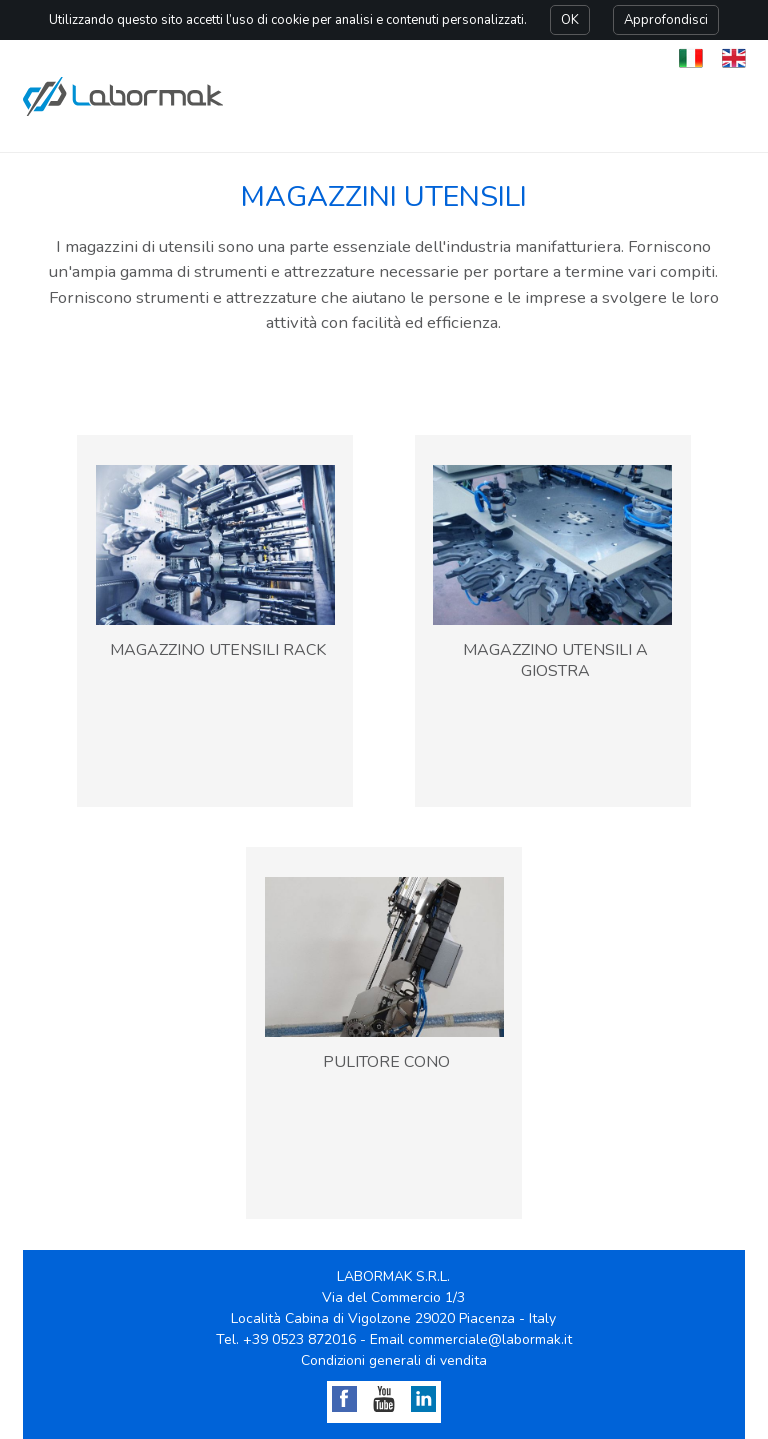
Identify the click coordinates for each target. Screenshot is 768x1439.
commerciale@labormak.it (490, 1339)
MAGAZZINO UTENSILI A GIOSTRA (555, 660)
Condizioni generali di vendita (394, 1360)
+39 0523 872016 (299, 1339)
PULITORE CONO (386, 1062)
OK (570, 20)
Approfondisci (666, 20)
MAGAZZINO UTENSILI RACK (218, 650)
